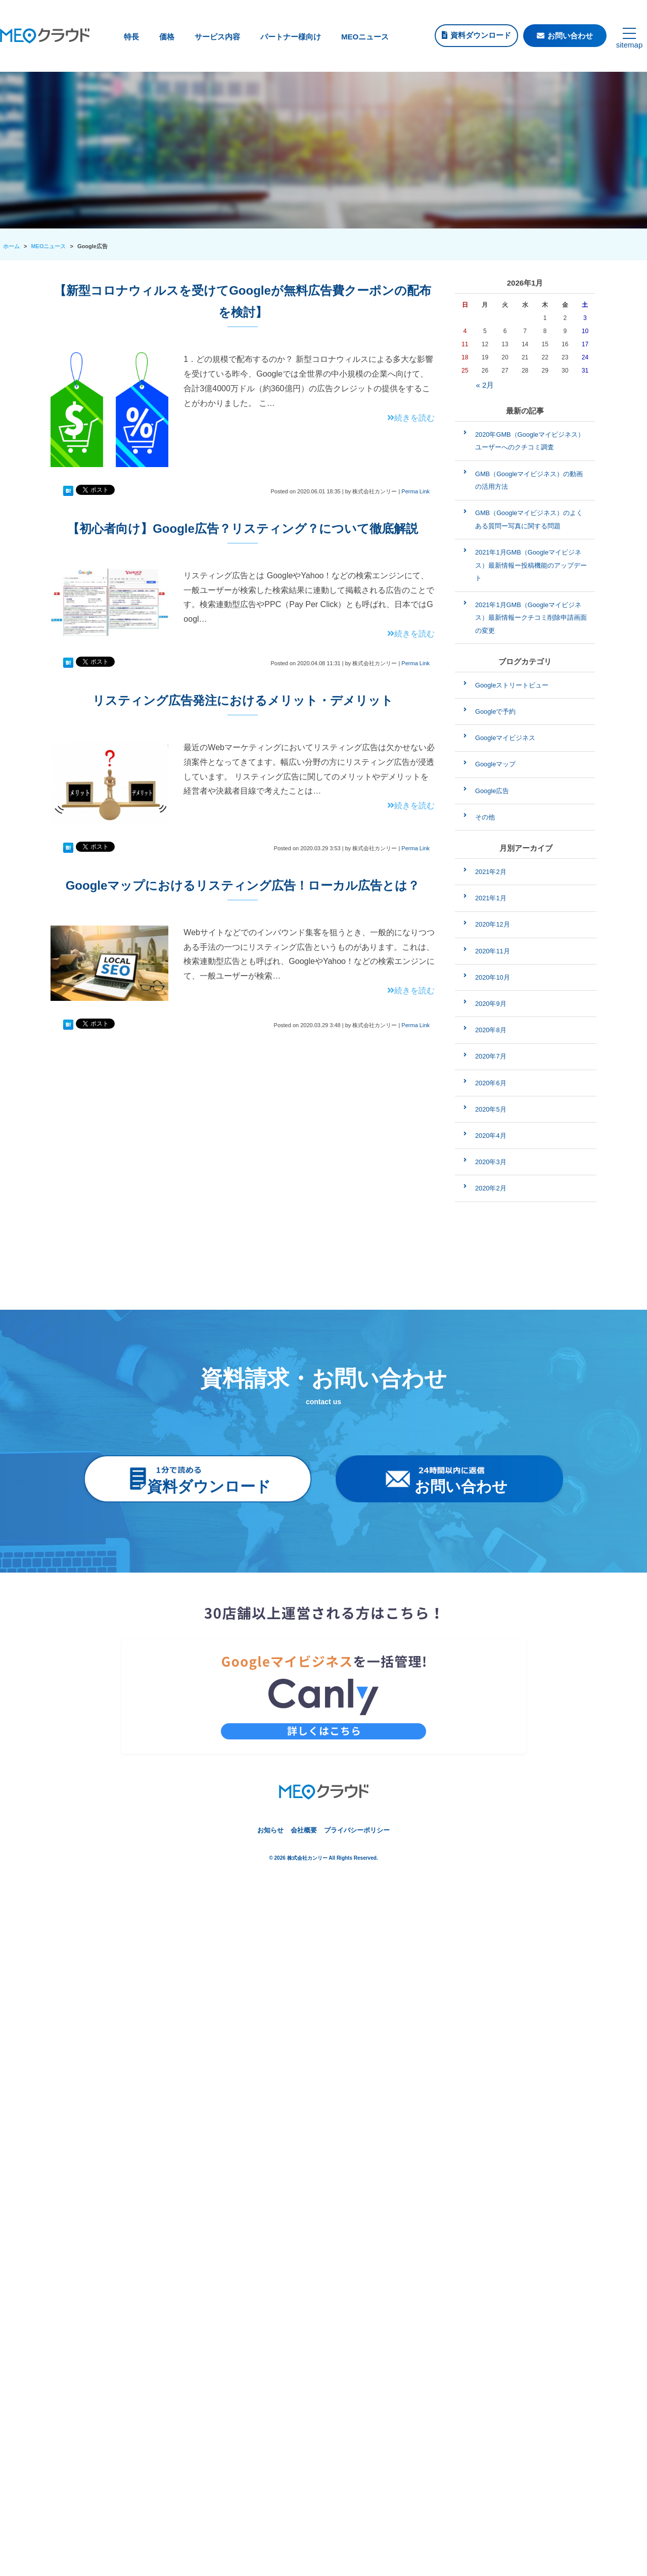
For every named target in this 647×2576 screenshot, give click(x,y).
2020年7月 (490, 1056)
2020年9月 (490, 1003)
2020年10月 (492, 977)
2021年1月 (490, 898)
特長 (131, 36)
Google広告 (492, 791)
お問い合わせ (570, 35)
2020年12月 (492, 924)
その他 (485, 817)
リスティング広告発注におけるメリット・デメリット (243, 700)
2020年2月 (490, 1188)
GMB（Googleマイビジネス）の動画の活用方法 (529, 480)
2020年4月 (490, 1135)
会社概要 (304, 1830)
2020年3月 (490, 1162)
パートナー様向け (290, 36)
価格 (166, 36)
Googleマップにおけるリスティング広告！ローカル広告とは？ (243, 885)
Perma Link (415, 491)
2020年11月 (492, 951)
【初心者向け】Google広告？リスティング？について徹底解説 (242, 528)
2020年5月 (490, 1109)
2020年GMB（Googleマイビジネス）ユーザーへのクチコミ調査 (529, 441)
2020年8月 (490, 1030)
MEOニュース (365, 36)
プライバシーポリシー (357, 1830)
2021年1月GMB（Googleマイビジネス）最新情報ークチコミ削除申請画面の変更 (531, 617)
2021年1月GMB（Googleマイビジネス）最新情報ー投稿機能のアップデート (531, 565)
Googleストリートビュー (511, 685)
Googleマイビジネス (505, 738)
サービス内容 (217, 36)
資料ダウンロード (480, 35)
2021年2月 (490, 872)
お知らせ (270, 1830)
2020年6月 (490, 1083)
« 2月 (485, 385)
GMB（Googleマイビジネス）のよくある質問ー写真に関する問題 (529, 519)
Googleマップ (495, 764)
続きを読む (411, 417)
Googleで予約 (495, 711)
